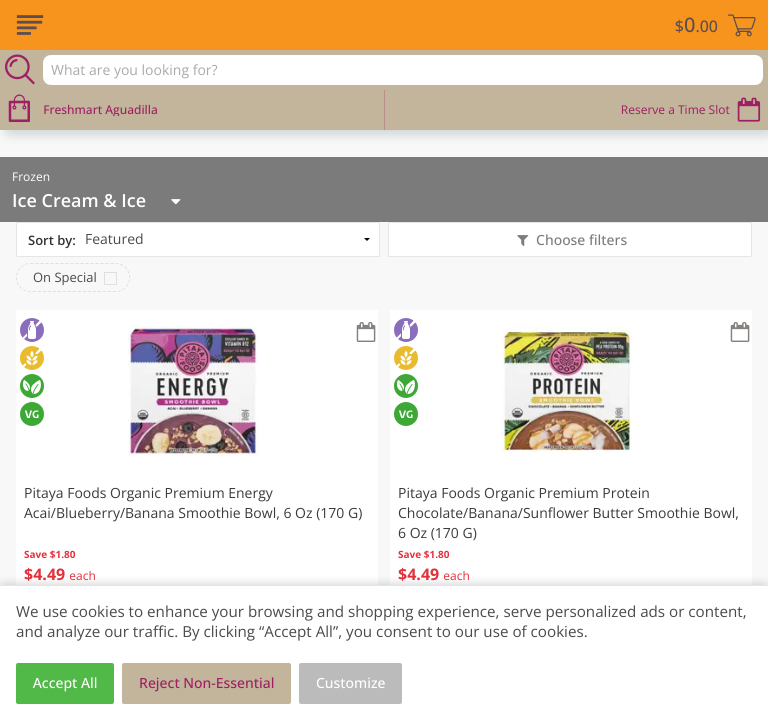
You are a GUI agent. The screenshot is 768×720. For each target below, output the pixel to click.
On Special (65, 277)
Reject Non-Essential (206, 683)
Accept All (65, 683)
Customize (351, 683)
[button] (197, 460)
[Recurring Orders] (366, 333)
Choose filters (579, 240)
